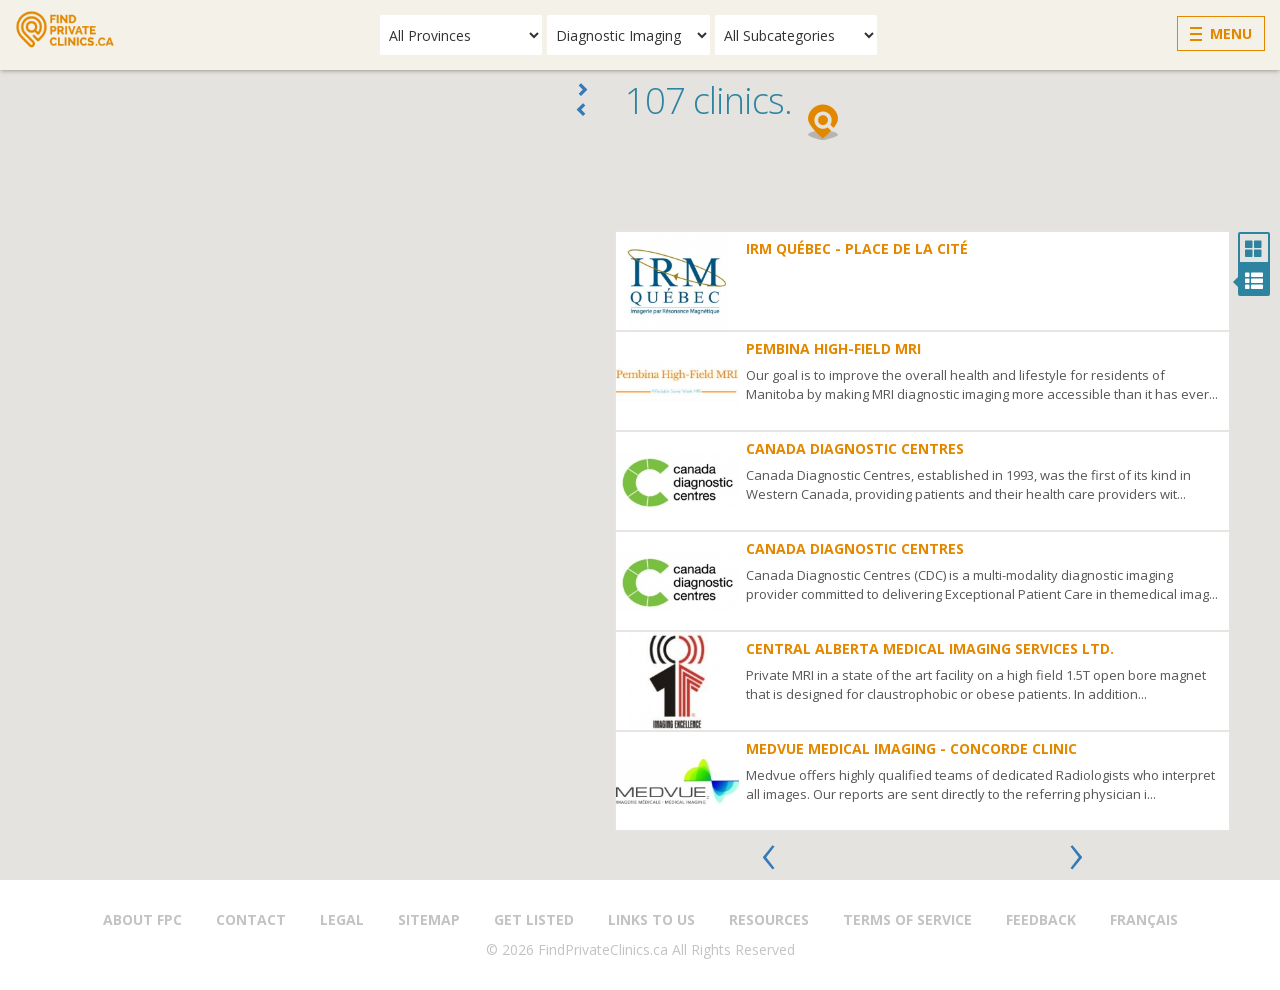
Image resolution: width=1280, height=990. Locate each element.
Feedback (1041, 919)
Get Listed (534, 919)
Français (1144, 919)
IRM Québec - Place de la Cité (857, 248)
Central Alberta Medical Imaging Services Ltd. (930, 648)
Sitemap (429, 919)
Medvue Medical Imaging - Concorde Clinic (911, 748)
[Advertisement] (942, 181)
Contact (251, 919)
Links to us (651, 919)
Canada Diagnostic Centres (855, 448)
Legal (342, 919)
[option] (922, 531)
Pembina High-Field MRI (833, 348)
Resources (769, 919)
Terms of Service (907, 919)
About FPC (142, 919)
